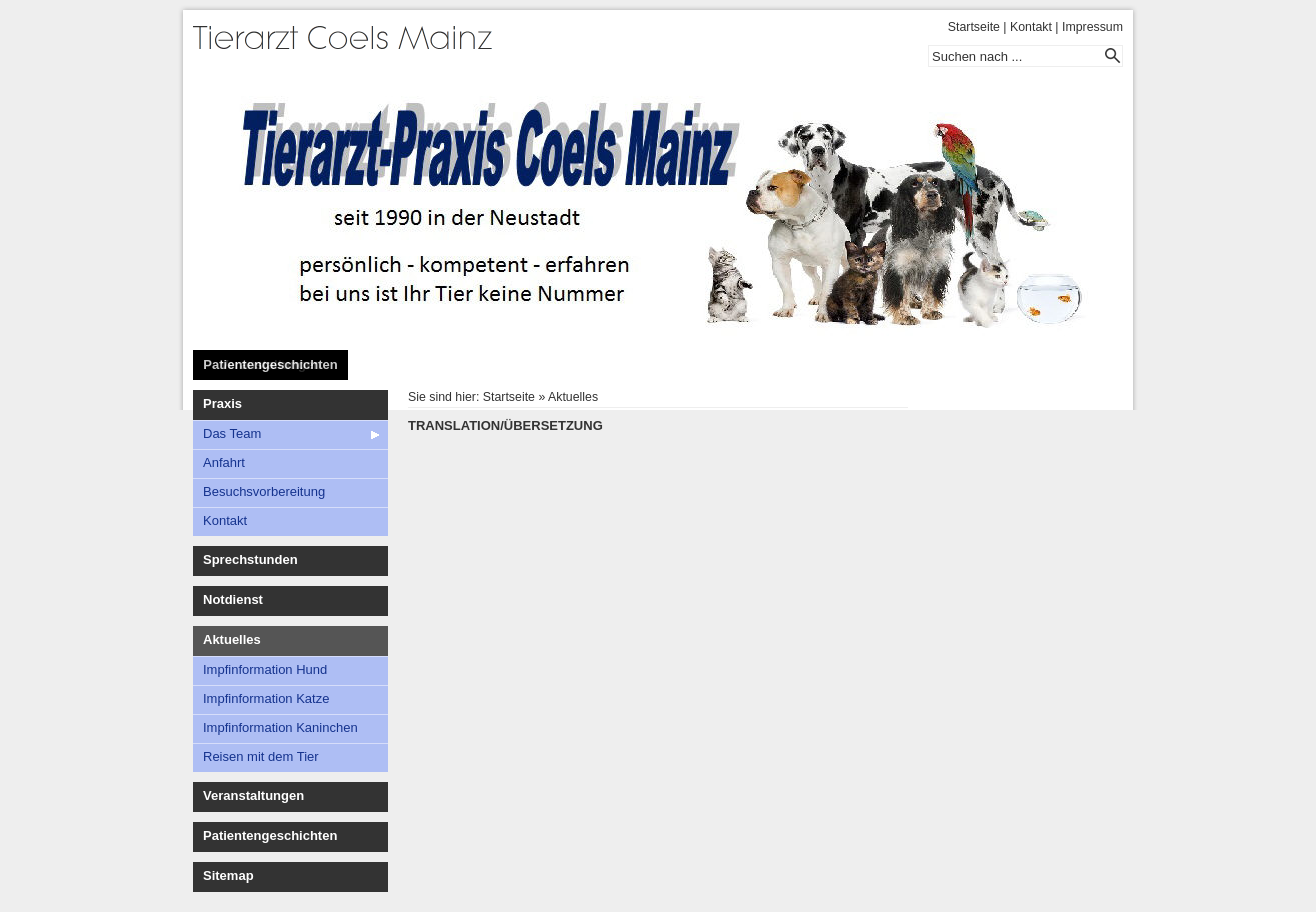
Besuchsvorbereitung (264, 491)
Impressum (1092, 27)
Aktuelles (232, 639)
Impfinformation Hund (265, 669)
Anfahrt (224, 462)
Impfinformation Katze (266, 698)
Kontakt (1031, 27)
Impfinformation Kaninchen (280, 727)
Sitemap (228, 875)
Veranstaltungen (253, 795)
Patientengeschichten (270, 364)
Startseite (974, 27)
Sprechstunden (250, 559)
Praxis (222, 403)
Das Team (232, 433)
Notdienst (233, 599)
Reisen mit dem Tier (261, 756)
